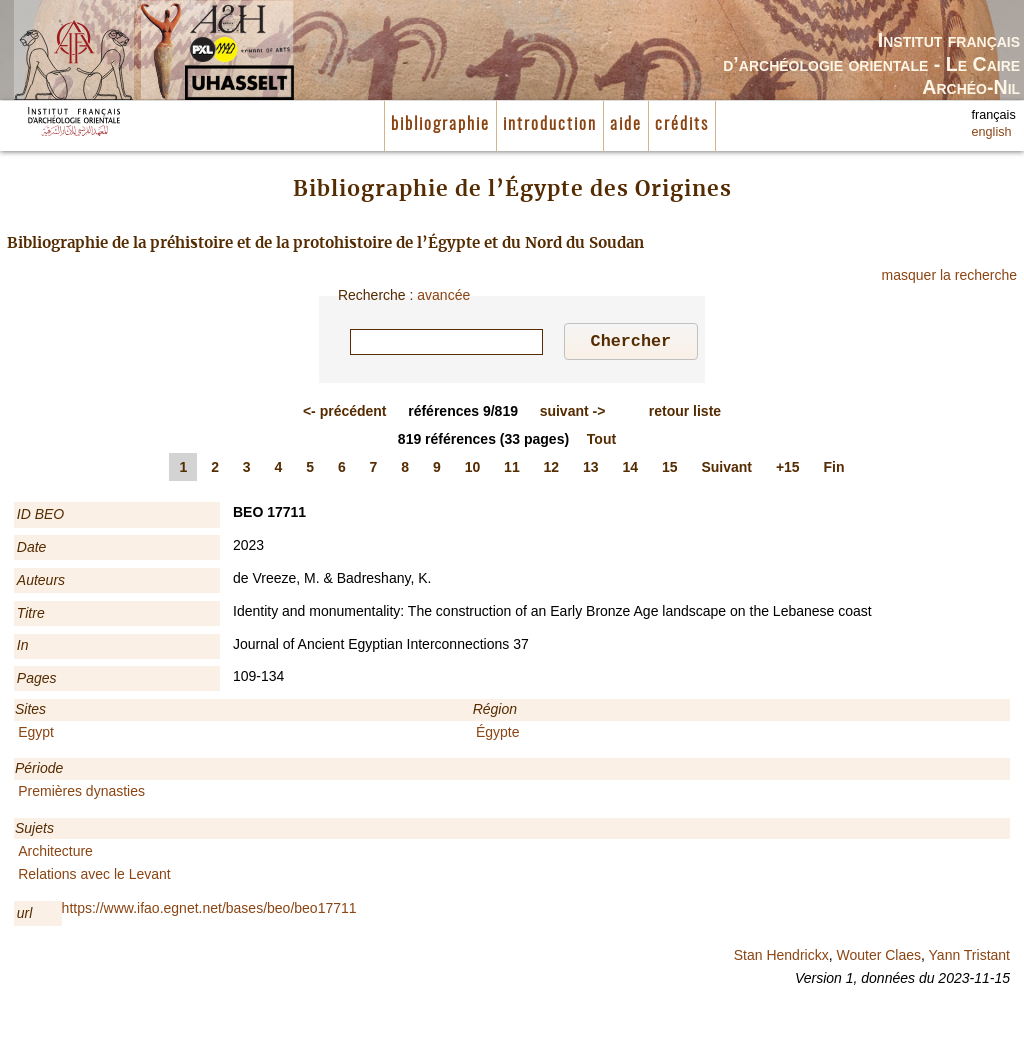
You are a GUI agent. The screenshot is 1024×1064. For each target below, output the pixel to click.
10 (473, 470)
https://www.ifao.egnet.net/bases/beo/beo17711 (209, 911)
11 (512, 470)
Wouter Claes (878, 958)
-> (573, 414)
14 (631, 470)
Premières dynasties (81, 794)
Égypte (498, 735)
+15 (788, 470)
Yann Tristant (969, 958)
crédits (682, 125)
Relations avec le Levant (94, 877)
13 (591, 470)
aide (626, 125)
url (25, 916)
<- (345, 414)
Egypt (36, 735)
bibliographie (440, 125)
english (992, 132)
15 (670, 470)
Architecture (55, 854)
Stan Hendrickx (781, 958)
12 (552, 470)
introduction (550, 125)
